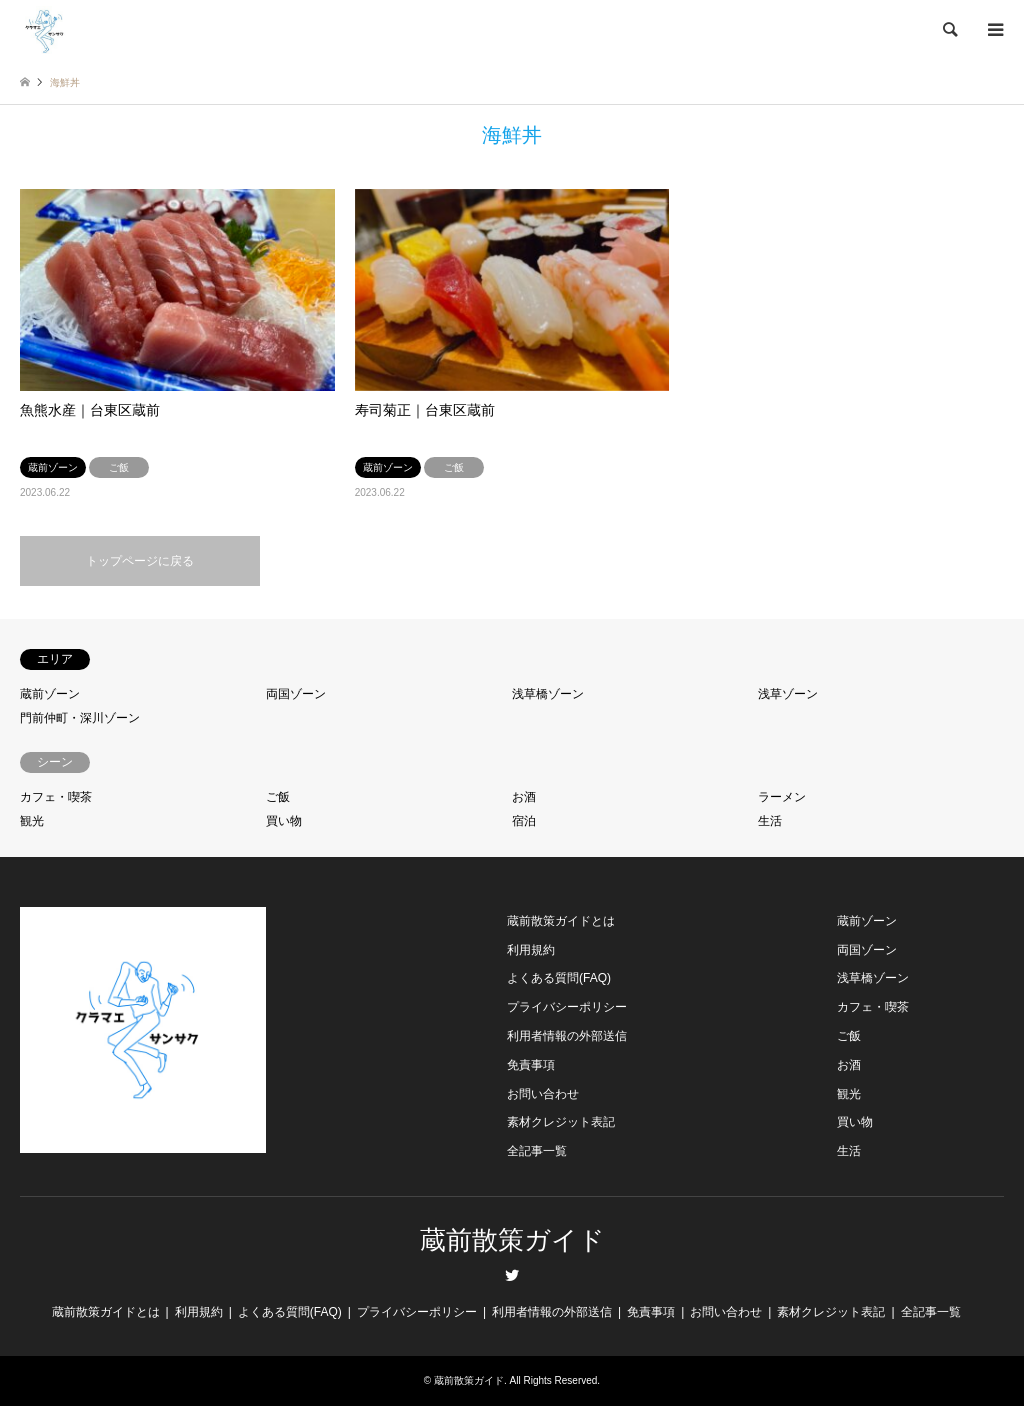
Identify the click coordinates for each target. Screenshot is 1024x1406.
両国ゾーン (296, 694)
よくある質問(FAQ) (559, 978)
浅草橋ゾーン (548, 694)
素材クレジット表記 (561, 1122)
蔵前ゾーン (50, 694)
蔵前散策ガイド (512, 1240)
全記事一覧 (537, 1151)
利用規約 (531, 950)
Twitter (512, 1275)
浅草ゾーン (788, 694)
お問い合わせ (543, 1094)
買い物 (284, 821)
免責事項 (531, 1065)
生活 (770, 821)
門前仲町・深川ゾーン (80, 718)
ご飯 (278, 797)
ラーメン (782, 797)
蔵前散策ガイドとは (561, 921)
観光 (32, 821)
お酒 (524, 797)
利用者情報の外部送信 (567, 1036)
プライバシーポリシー (567, 1007)
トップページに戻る (140, 561)
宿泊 (524, 821)
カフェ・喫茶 (56, 797)
